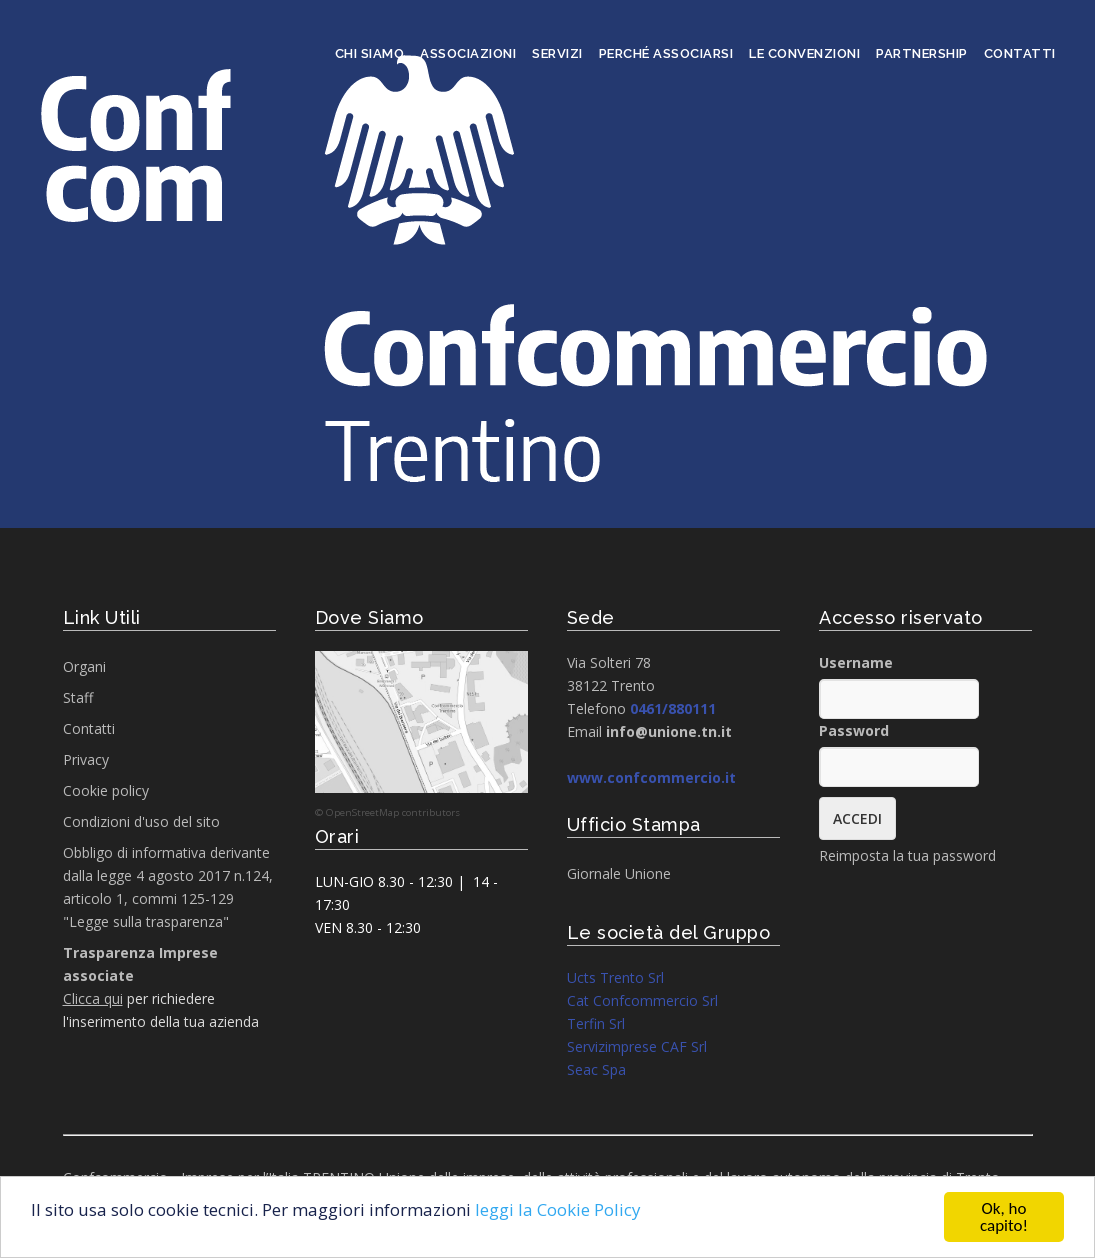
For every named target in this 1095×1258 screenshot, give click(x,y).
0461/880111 (673, 708)
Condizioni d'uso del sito (141, 821)
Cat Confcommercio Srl (642, 1000)
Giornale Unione (619, 873)
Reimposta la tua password (907, 855)
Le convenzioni (804, 53)
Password (854, 730)
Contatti (1020, 53)
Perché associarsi (666, 53)
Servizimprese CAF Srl (637, 1046)
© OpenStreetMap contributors (387, 812)
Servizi (557, 53)
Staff (78, 697)
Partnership (922, 53)
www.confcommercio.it (651, 777)
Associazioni (468, 53)
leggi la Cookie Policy (558, 1210)
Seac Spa (596, 1069)
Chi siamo (370, 53)
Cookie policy (106, 790)
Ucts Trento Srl (615, 977)
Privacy (86, 759)
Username (856, 662)
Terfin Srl (596, 1023)
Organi (84, 666)
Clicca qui (93, 998)
